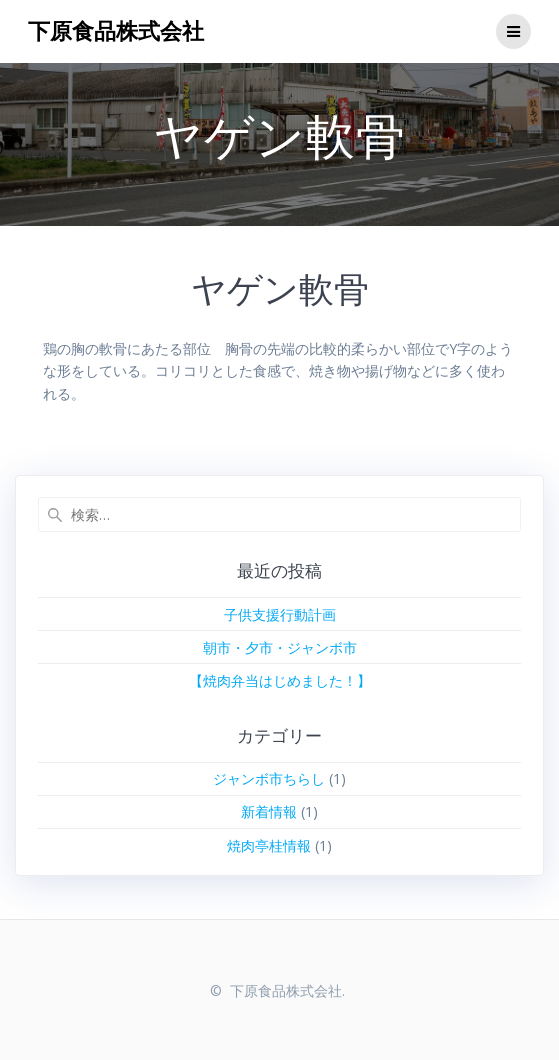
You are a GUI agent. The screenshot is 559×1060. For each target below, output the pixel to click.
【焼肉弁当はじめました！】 (280, 680)
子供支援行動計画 (280, 614)
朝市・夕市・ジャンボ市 (280, 647)
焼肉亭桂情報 (269, 845)
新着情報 (269, 811)
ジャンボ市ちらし (269, 778)
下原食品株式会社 (116, 31)
